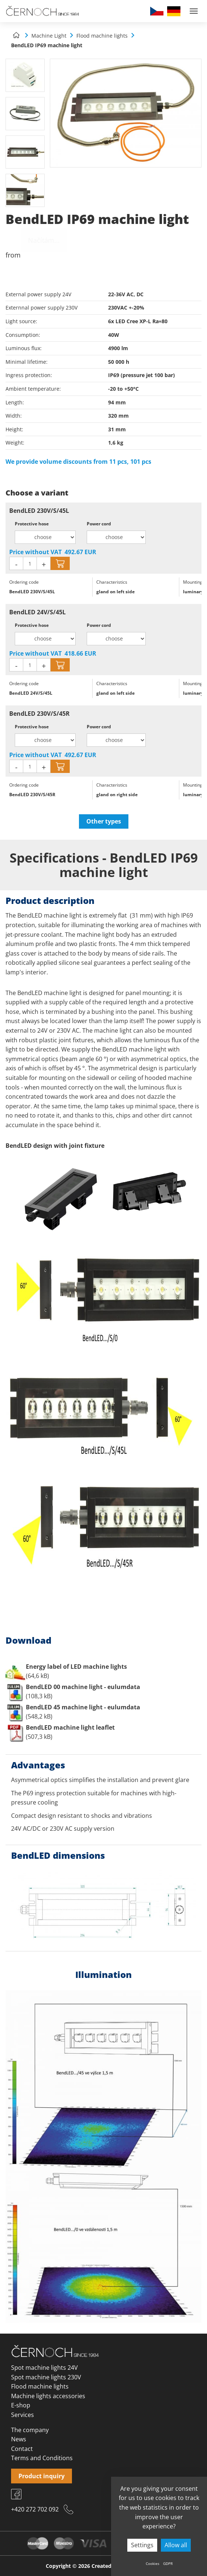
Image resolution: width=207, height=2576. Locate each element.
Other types (103, 821)
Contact (22, 2449)
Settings (142, 2545)
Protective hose (32, 524)
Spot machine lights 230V (46, 2377)
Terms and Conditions (42, 2458)
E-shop (20, 2405)
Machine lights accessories (48, 2396)
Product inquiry (41, 2476)
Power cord (99, 524)
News (18, 2439)
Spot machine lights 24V (44, 2367)
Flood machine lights (40, 2386)
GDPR (168, 2563)
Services (22, 2415)
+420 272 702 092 (35, 2509)
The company (30, 2430)
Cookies (152, 2563)
